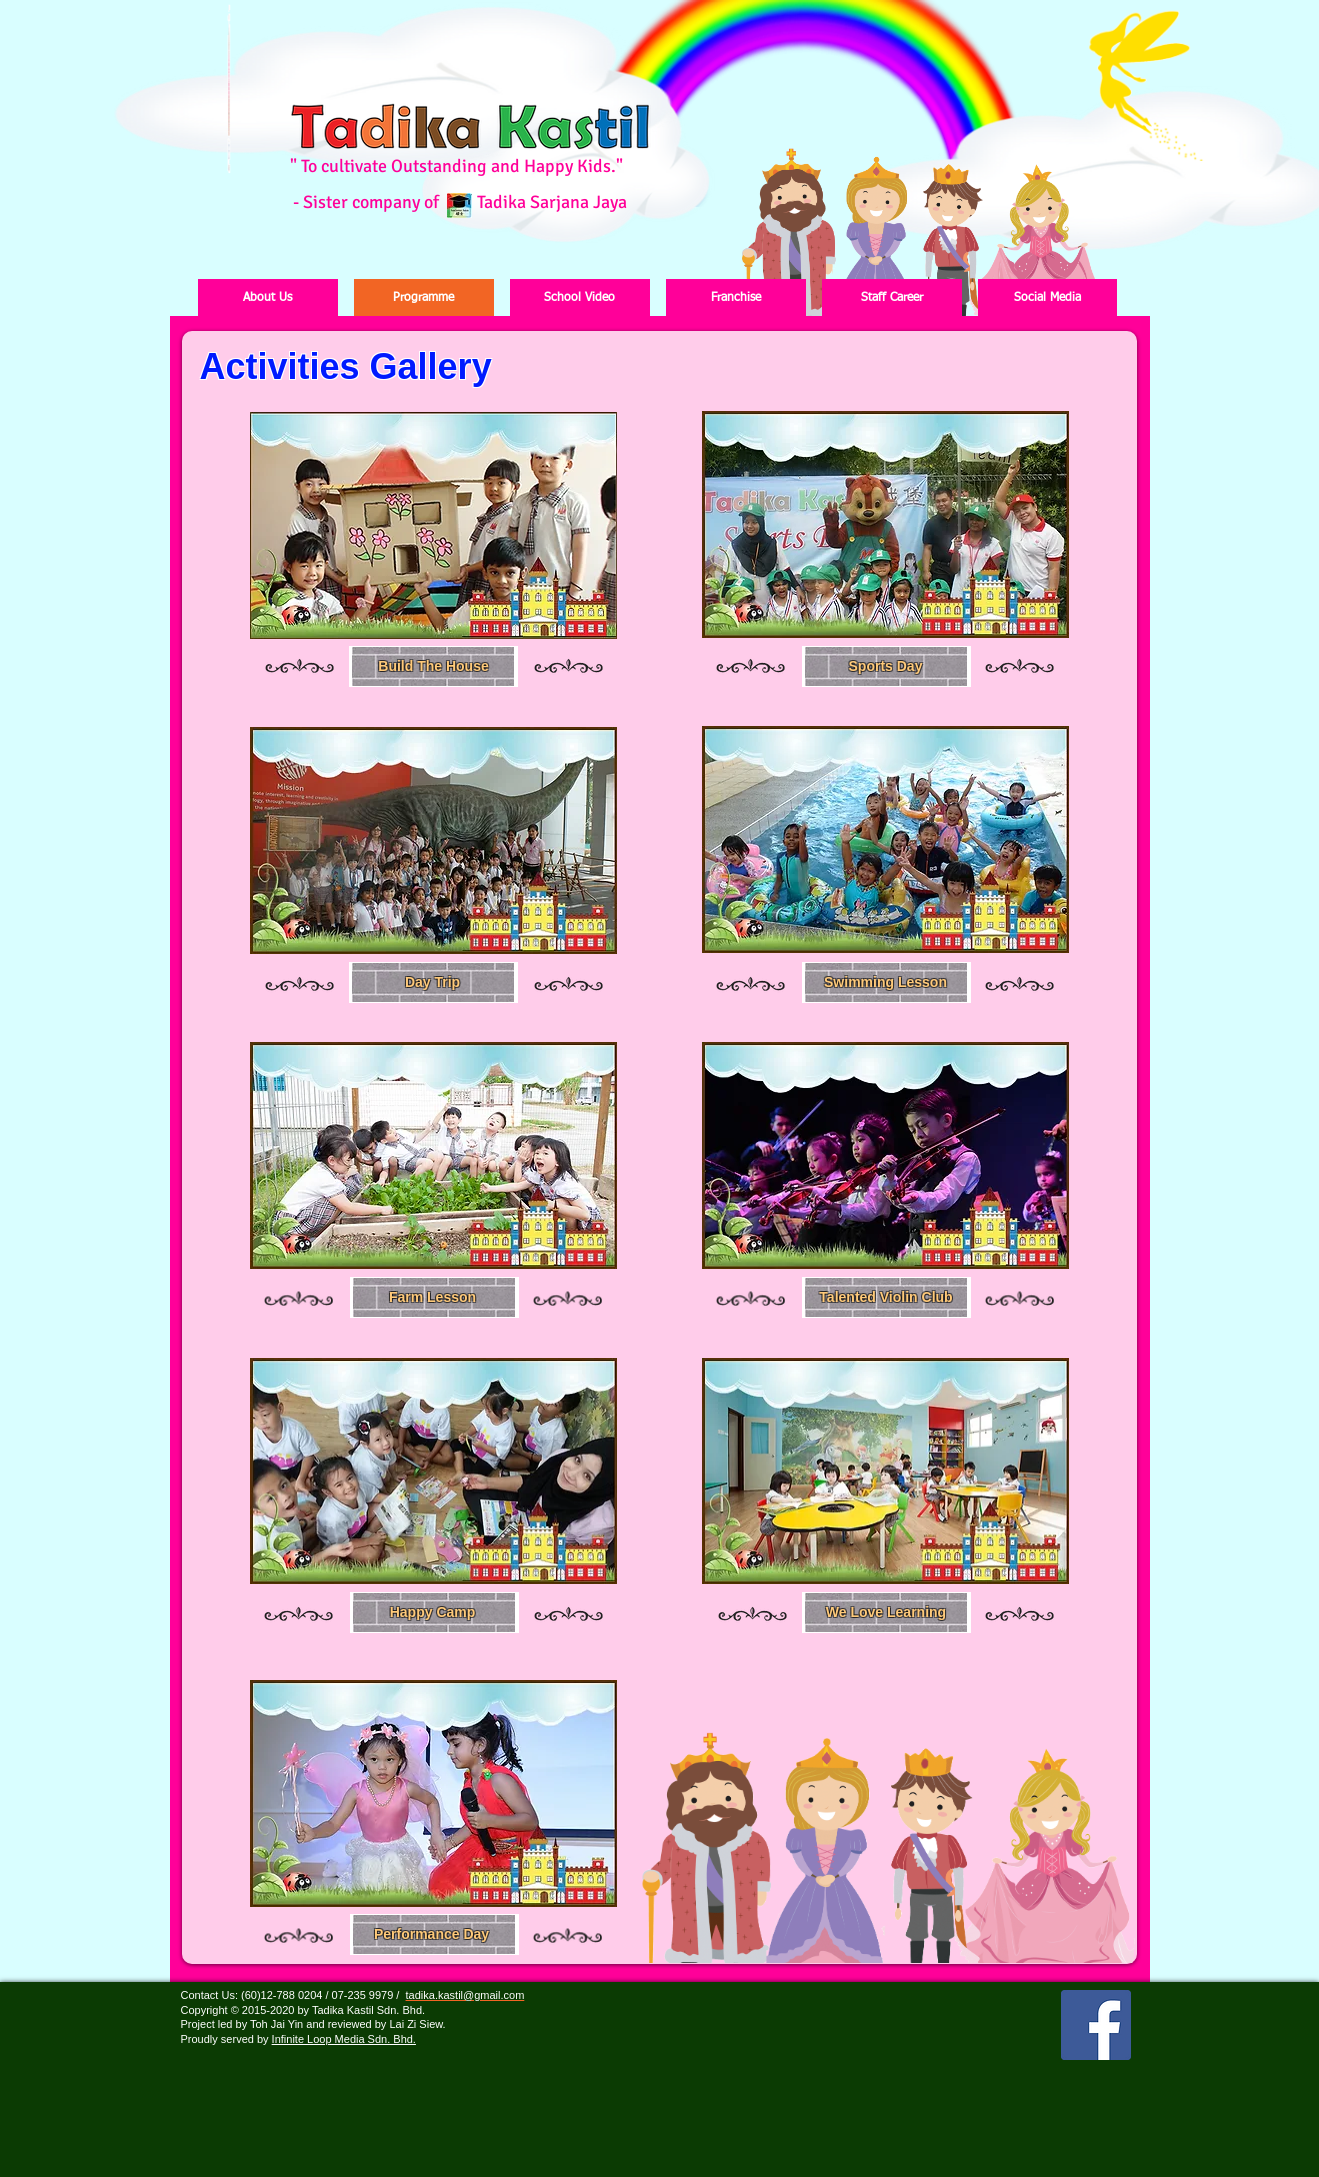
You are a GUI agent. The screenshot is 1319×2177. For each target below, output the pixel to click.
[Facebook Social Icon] (1096, 2025)
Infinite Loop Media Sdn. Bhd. (344, 2039)
